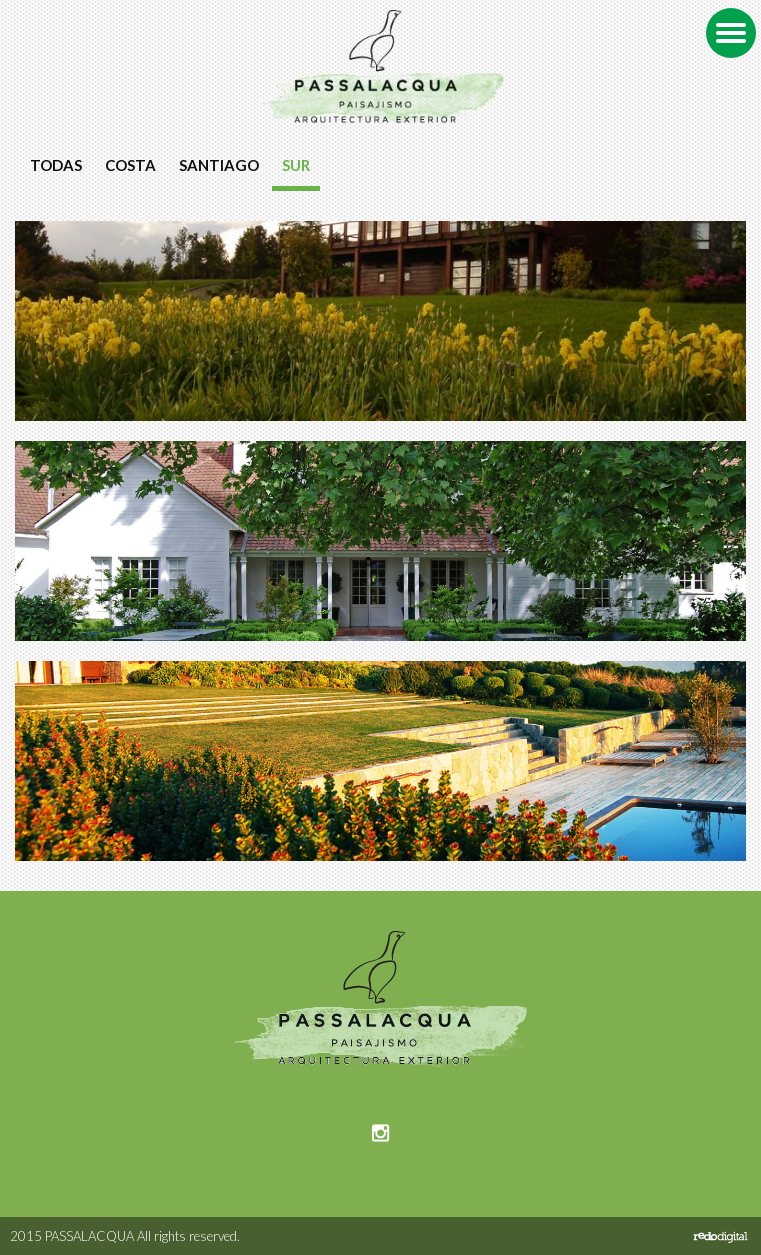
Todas (56, 165)
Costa (130, 165)
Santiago (219, 165)
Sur (296, 165)
